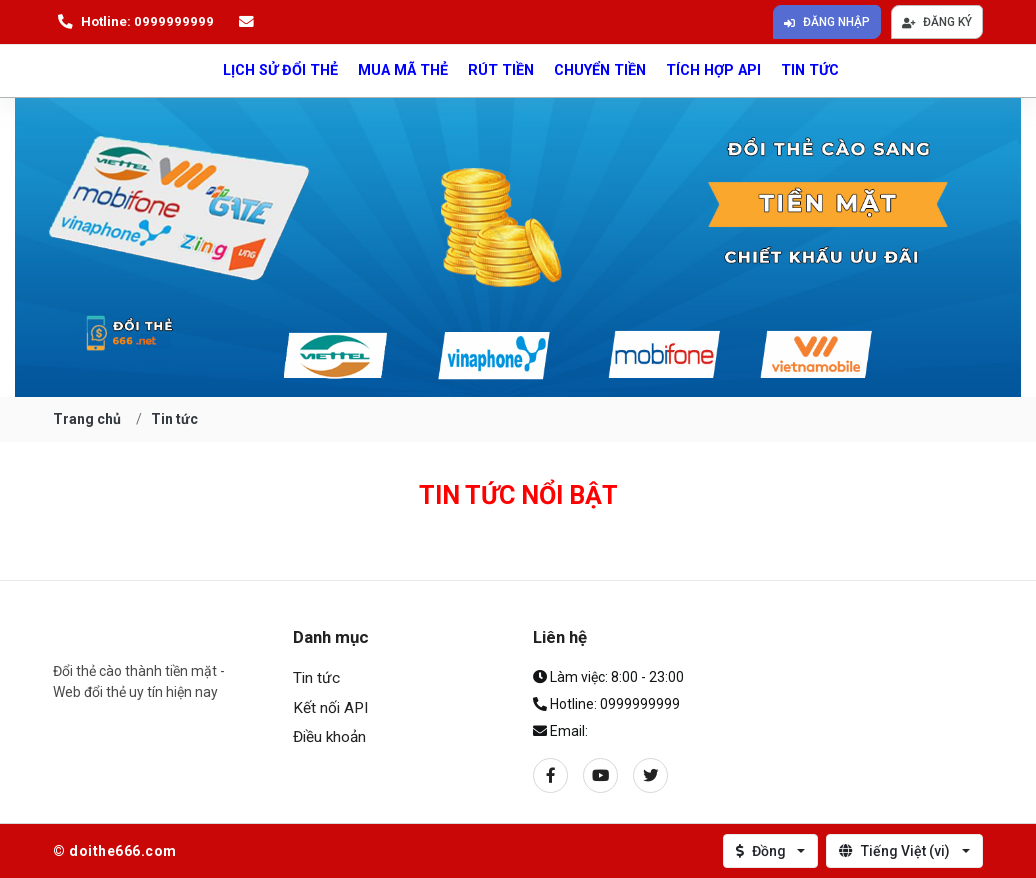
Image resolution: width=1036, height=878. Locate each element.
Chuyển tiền (600, 70)
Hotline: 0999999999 (133, 22)
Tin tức (810, 70)
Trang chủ (87, 419)
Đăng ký (937, 22)
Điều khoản (329, 737)
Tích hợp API (713, 70)
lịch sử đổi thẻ (280, 70)
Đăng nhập (827, 22)
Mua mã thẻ (403, 70)
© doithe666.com (115, 851)
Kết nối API (330, 708)
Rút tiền (501, 70)
